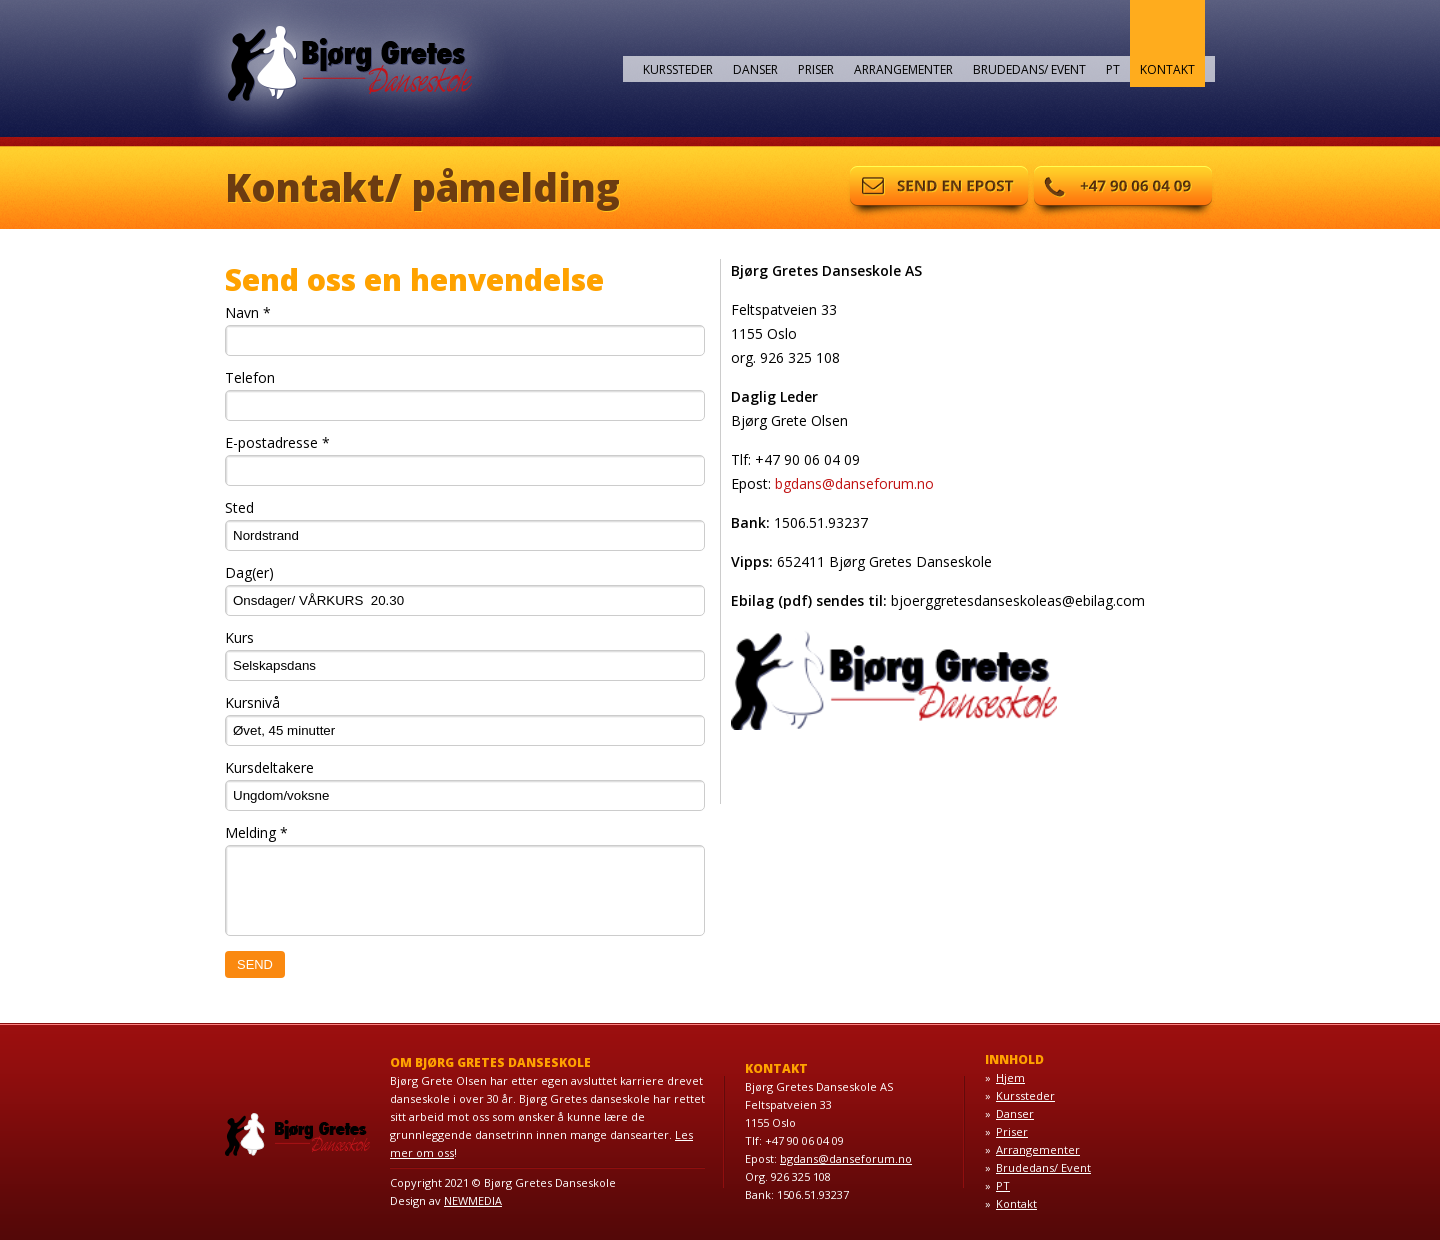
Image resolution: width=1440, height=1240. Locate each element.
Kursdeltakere (269, 767)
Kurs (239, 637)
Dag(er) (249, 572)
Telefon (250, 377)
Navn (248, 312)
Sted (239, 507)
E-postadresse (277, 442)
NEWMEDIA (473, 1200)
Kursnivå (252, 702)
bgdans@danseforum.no (854, 483)
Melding (256, 832)
